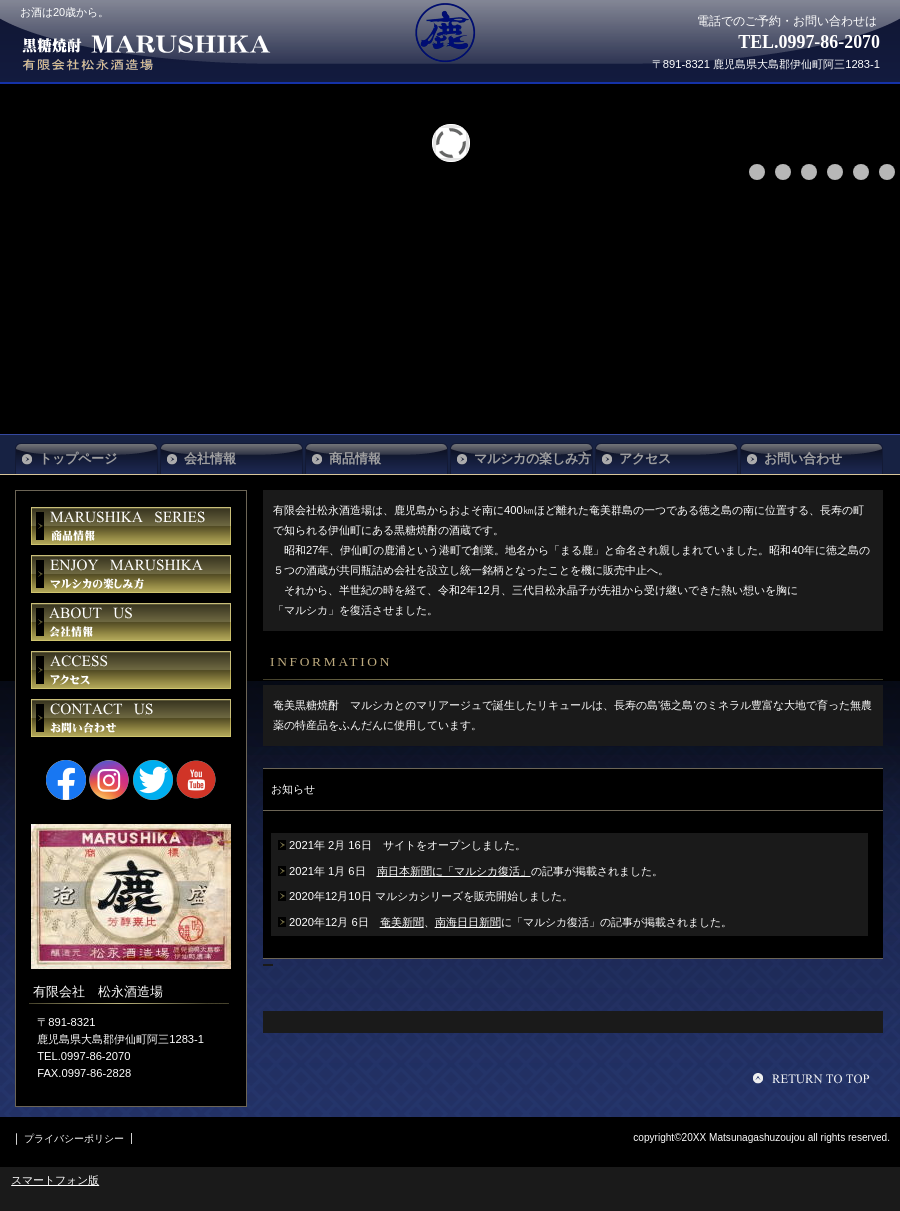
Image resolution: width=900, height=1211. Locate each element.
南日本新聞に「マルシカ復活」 (454, 871)
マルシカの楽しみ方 (532, 458)
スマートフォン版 (55, 1180)
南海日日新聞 (468, 922)
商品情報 (131, 526)
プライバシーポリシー (74, 1138)
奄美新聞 (402, 922)
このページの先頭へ (814, 1078)
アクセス (131, 670)
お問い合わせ (131, 718)
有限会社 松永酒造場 (168, 52)
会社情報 (131, 622)
